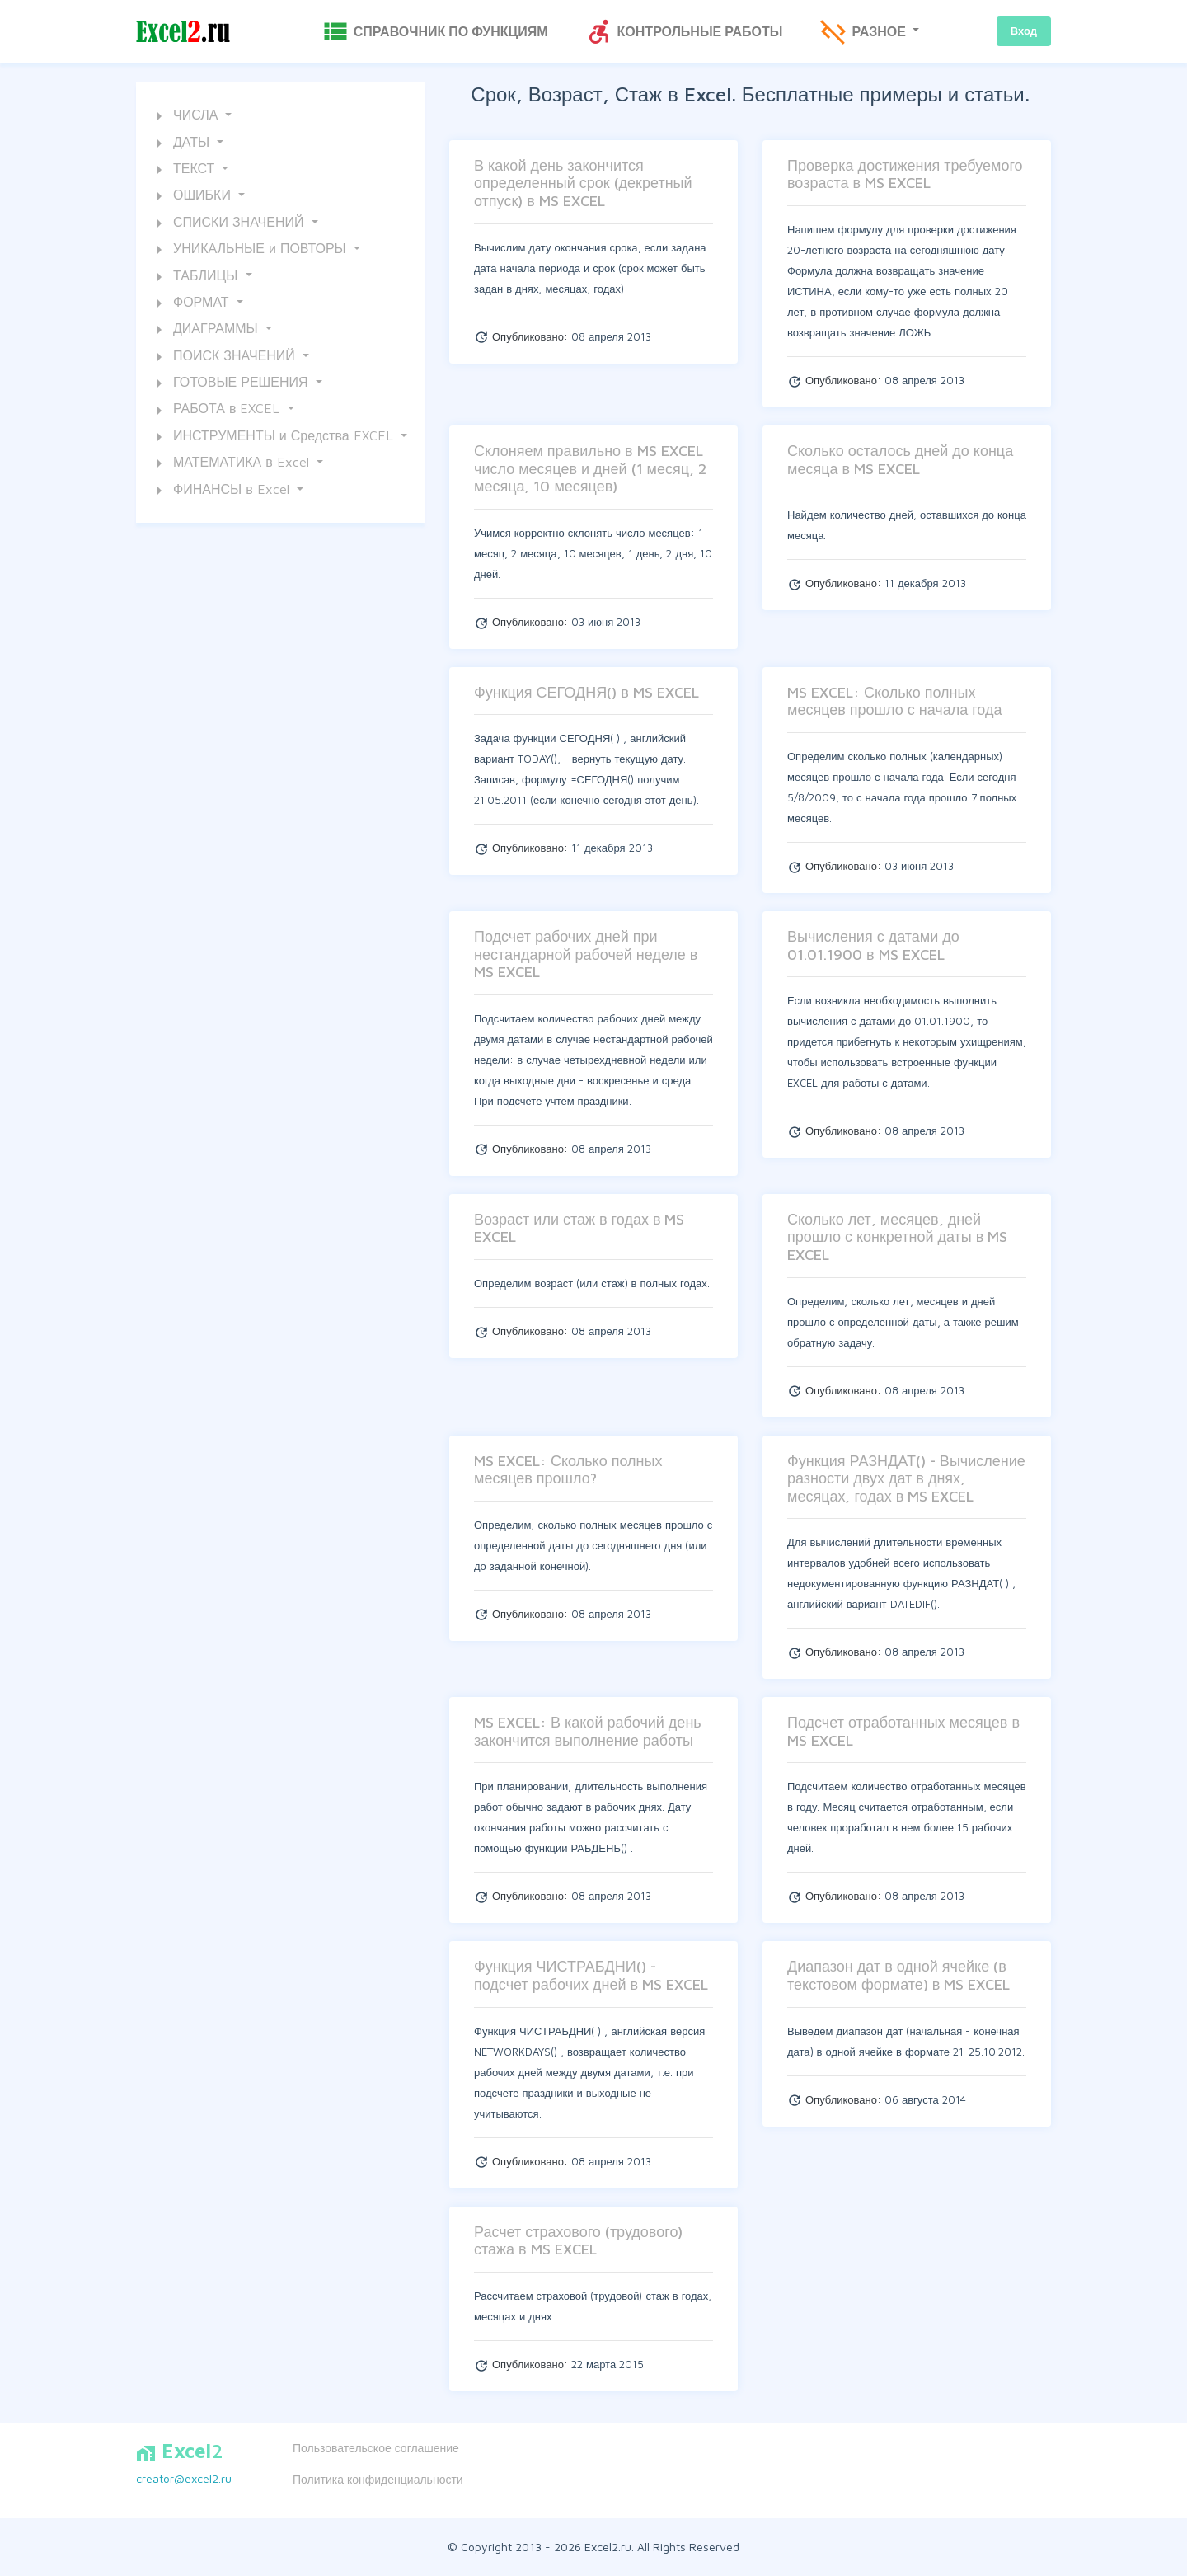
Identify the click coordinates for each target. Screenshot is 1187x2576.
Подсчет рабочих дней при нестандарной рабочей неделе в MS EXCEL (585, 954)
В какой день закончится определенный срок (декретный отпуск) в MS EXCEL (583, 183)
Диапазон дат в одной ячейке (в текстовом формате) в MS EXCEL (898, 1975)
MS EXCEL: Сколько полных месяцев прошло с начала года (894, 701)
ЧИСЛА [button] (185, 116)
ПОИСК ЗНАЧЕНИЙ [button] (224, 357)
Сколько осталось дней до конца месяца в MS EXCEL (900, 459)
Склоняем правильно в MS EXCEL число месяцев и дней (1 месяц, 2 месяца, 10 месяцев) (590, 468)
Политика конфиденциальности (378, 2479)
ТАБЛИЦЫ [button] (195, 277)
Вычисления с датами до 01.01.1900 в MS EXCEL (873, 945)
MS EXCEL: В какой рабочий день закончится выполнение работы (587, 1731)
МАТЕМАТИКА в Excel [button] (231, 463)
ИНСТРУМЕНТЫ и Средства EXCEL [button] (273, 437)
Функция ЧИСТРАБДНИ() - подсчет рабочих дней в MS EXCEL (591, 1975)
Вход (1024, 30)
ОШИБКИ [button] (192, 196)
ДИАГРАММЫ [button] (205, 330)
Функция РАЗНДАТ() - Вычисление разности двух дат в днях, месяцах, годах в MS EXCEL (906, 1478)
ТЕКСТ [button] (183, 170)
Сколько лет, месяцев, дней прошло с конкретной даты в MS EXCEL (897, 1236)
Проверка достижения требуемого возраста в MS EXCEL (905, 174)
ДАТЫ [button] (181, 143)
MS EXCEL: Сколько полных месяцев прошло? (568, 1470)
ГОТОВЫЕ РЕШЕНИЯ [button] (230, 383)
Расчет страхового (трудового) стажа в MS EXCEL (578, 2241)
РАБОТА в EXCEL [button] (216, 411)
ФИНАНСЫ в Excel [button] (221, 491)
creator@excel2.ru (184, 2478)
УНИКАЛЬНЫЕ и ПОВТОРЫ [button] (249, 250)
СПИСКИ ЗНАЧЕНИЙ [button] (228, 223)
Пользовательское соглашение (376, 2448)
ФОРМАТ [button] (191, 303)
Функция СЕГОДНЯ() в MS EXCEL (586, 692)
